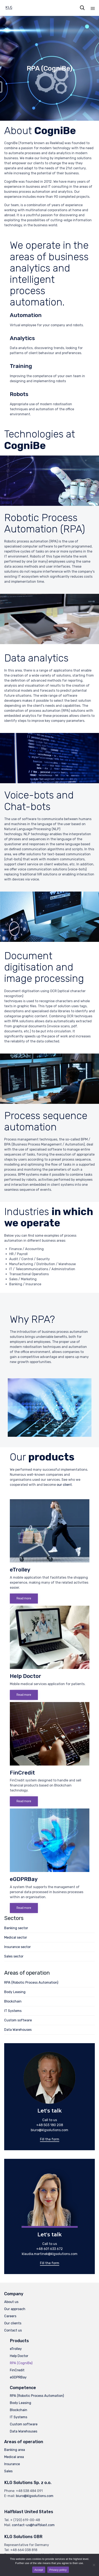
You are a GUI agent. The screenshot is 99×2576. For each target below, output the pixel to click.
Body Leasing (15, 1992)
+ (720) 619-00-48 (25, 2520)
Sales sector (13, 1956)
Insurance (12, 2464)
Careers (10, 2316)
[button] (24, 1598)
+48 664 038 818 (23, 2550)
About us (11, 2302)
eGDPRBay (18, 2377)
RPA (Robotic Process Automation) (31, 1982)
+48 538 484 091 (29, 2491)
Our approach (14, 2309)
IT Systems (13, 2011)
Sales (8, 2471)
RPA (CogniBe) (21, 2363)
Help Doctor (19, 2356)
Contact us (13, 2330)
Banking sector (16, 1928)
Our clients (12, 2323)
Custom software (18, 2020)
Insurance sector (17, 1947)
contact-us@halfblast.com (33, 2525)
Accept (38, 2569)
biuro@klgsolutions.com (34, 2496)
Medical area (14, 2457)
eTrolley (16, 2349)
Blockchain (13, 2001)
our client (64, 1485)
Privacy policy (58, 2569)
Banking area (14, 2450)
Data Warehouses (18, 2030)
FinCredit (17, 2370)
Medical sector (15, 1937)
